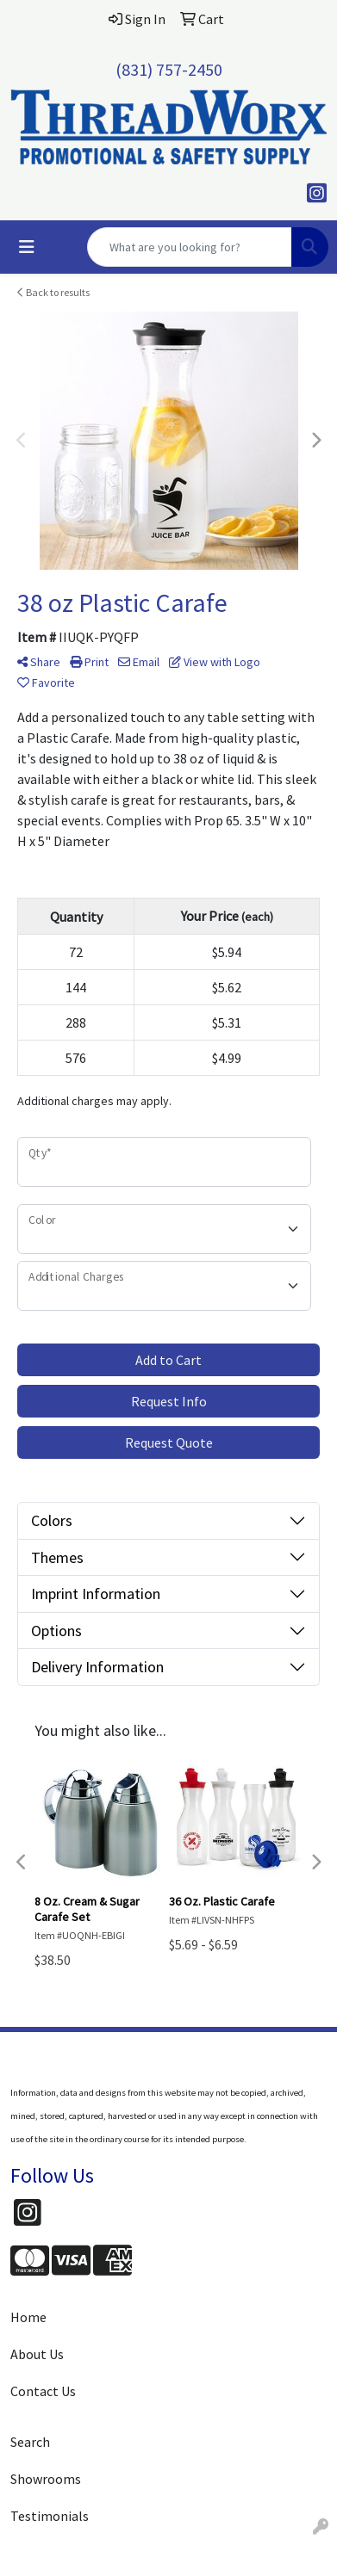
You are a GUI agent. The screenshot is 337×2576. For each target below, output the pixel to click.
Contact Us (43, 2391)
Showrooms (45, 2478)
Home (28, 2317)
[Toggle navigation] (27, 247)
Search (30, 2441)
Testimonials (49, 2515)
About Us (37, 2354)
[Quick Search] (189, 247)
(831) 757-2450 (168, 69)
